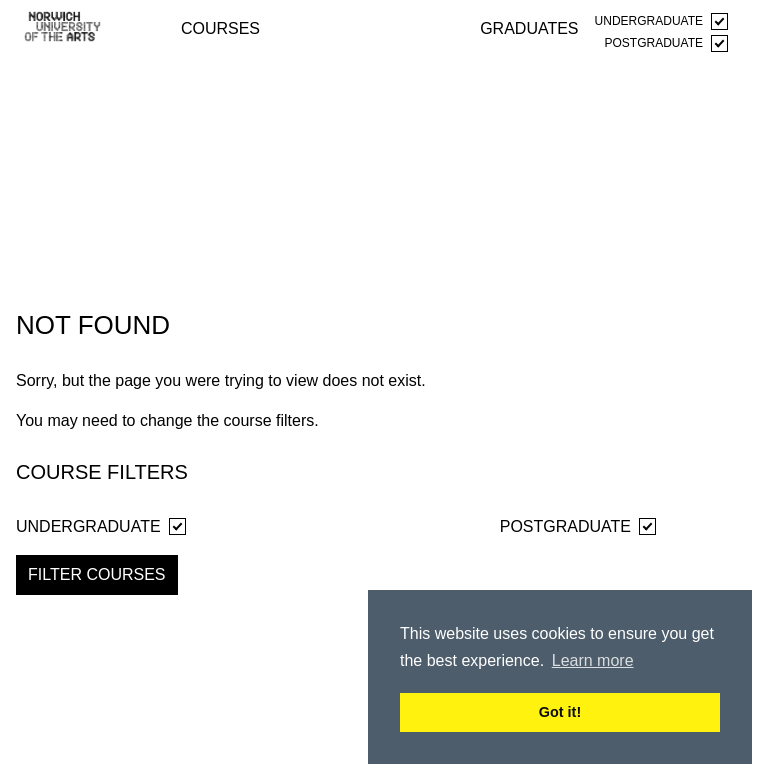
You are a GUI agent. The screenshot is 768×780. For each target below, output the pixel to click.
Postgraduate (666, 43)
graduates (529, 27)
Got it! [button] (560, 712)
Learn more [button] (593, 660)
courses (220, 27)
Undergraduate (661, 21)
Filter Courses (97, 574)
